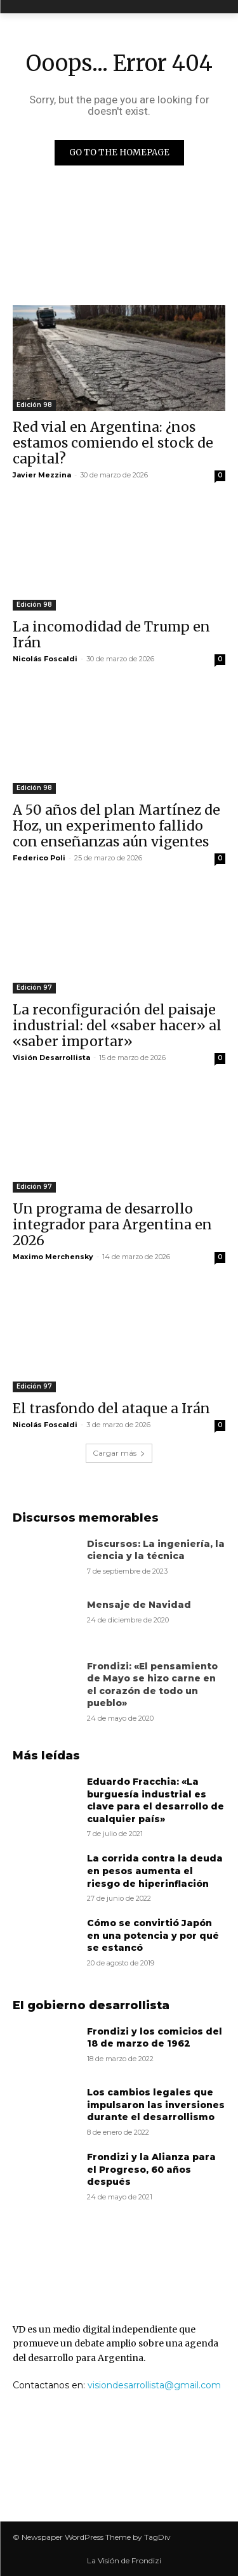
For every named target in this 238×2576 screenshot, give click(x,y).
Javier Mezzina (42, 474)
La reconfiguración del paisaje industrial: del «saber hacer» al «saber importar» (117, 1025)
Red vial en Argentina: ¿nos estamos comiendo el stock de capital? (113, 442)
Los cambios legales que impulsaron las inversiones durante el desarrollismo (156, 2105)
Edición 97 (34, 987)
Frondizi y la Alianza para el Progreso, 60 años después (151, 2169)
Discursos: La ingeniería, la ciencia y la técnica (156, 1550)
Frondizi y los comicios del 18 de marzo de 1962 (154, 2038)
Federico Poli (39, 857)
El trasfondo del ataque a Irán (111, 1408)
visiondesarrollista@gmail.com (154, 2385)
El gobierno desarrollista (91, 2005)
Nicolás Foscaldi (45, 658)
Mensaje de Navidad (139, 1604)
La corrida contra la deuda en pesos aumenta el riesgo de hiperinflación (155, 1871)
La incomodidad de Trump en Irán (111, 634)
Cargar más (119, 1453)
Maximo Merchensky (53, 1256)
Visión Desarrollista (51, 1057)
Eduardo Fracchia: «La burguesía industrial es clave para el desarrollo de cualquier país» (155, 1800)
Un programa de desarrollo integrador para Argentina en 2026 (112, 1224)
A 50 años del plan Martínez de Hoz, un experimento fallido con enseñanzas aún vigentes (116, 825)
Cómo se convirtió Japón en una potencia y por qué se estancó (153, 1935)
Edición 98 (34, 405)
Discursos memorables (86, 1518)
